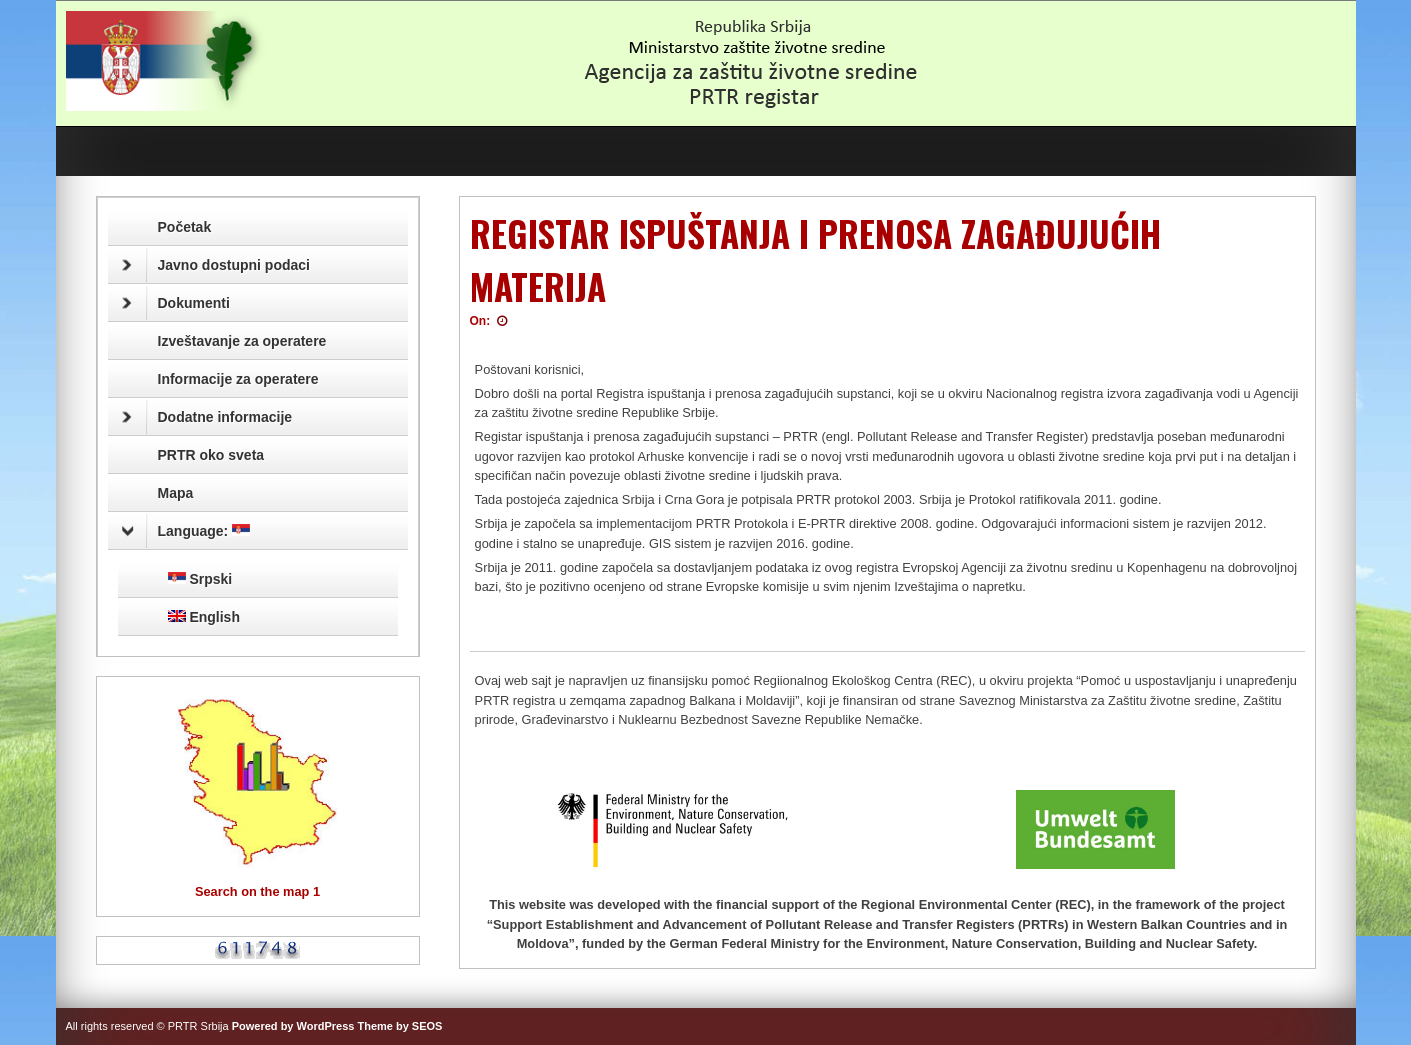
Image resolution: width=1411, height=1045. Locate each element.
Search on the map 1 (257, 891)
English (204, 617)
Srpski (200, 579)
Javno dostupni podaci (216, 265)
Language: (186, 531)
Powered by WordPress (293, 1026)
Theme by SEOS (399, 1026)
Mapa (176, 493)
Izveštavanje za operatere (242, 341)
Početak (185, 227)
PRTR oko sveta (211, 455)
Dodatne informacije (207, 417)
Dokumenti (176, 303)
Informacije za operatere (238, 379)
